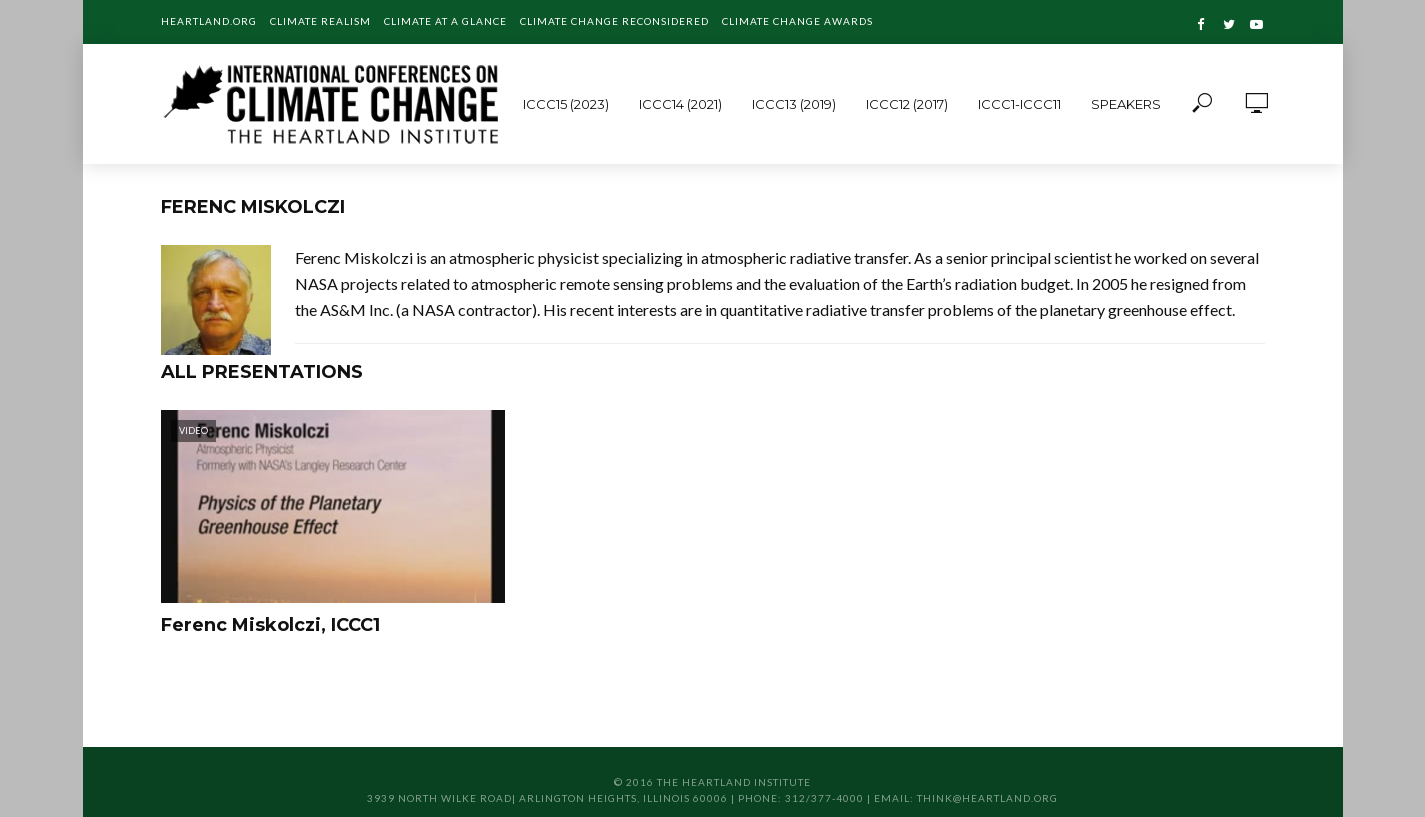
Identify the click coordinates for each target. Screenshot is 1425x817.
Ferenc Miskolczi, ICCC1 (270, 625)
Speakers (1126, 104)
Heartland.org (209, 21)
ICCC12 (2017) (907, 104)
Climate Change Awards (797, 21)
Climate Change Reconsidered (614, 21)
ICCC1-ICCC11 (1019, 104)
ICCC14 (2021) (680, 104)
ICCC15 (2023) (566, 104)
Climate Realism (320, 21)
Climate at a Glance (445, 21)
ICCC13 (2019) (794, 104)
